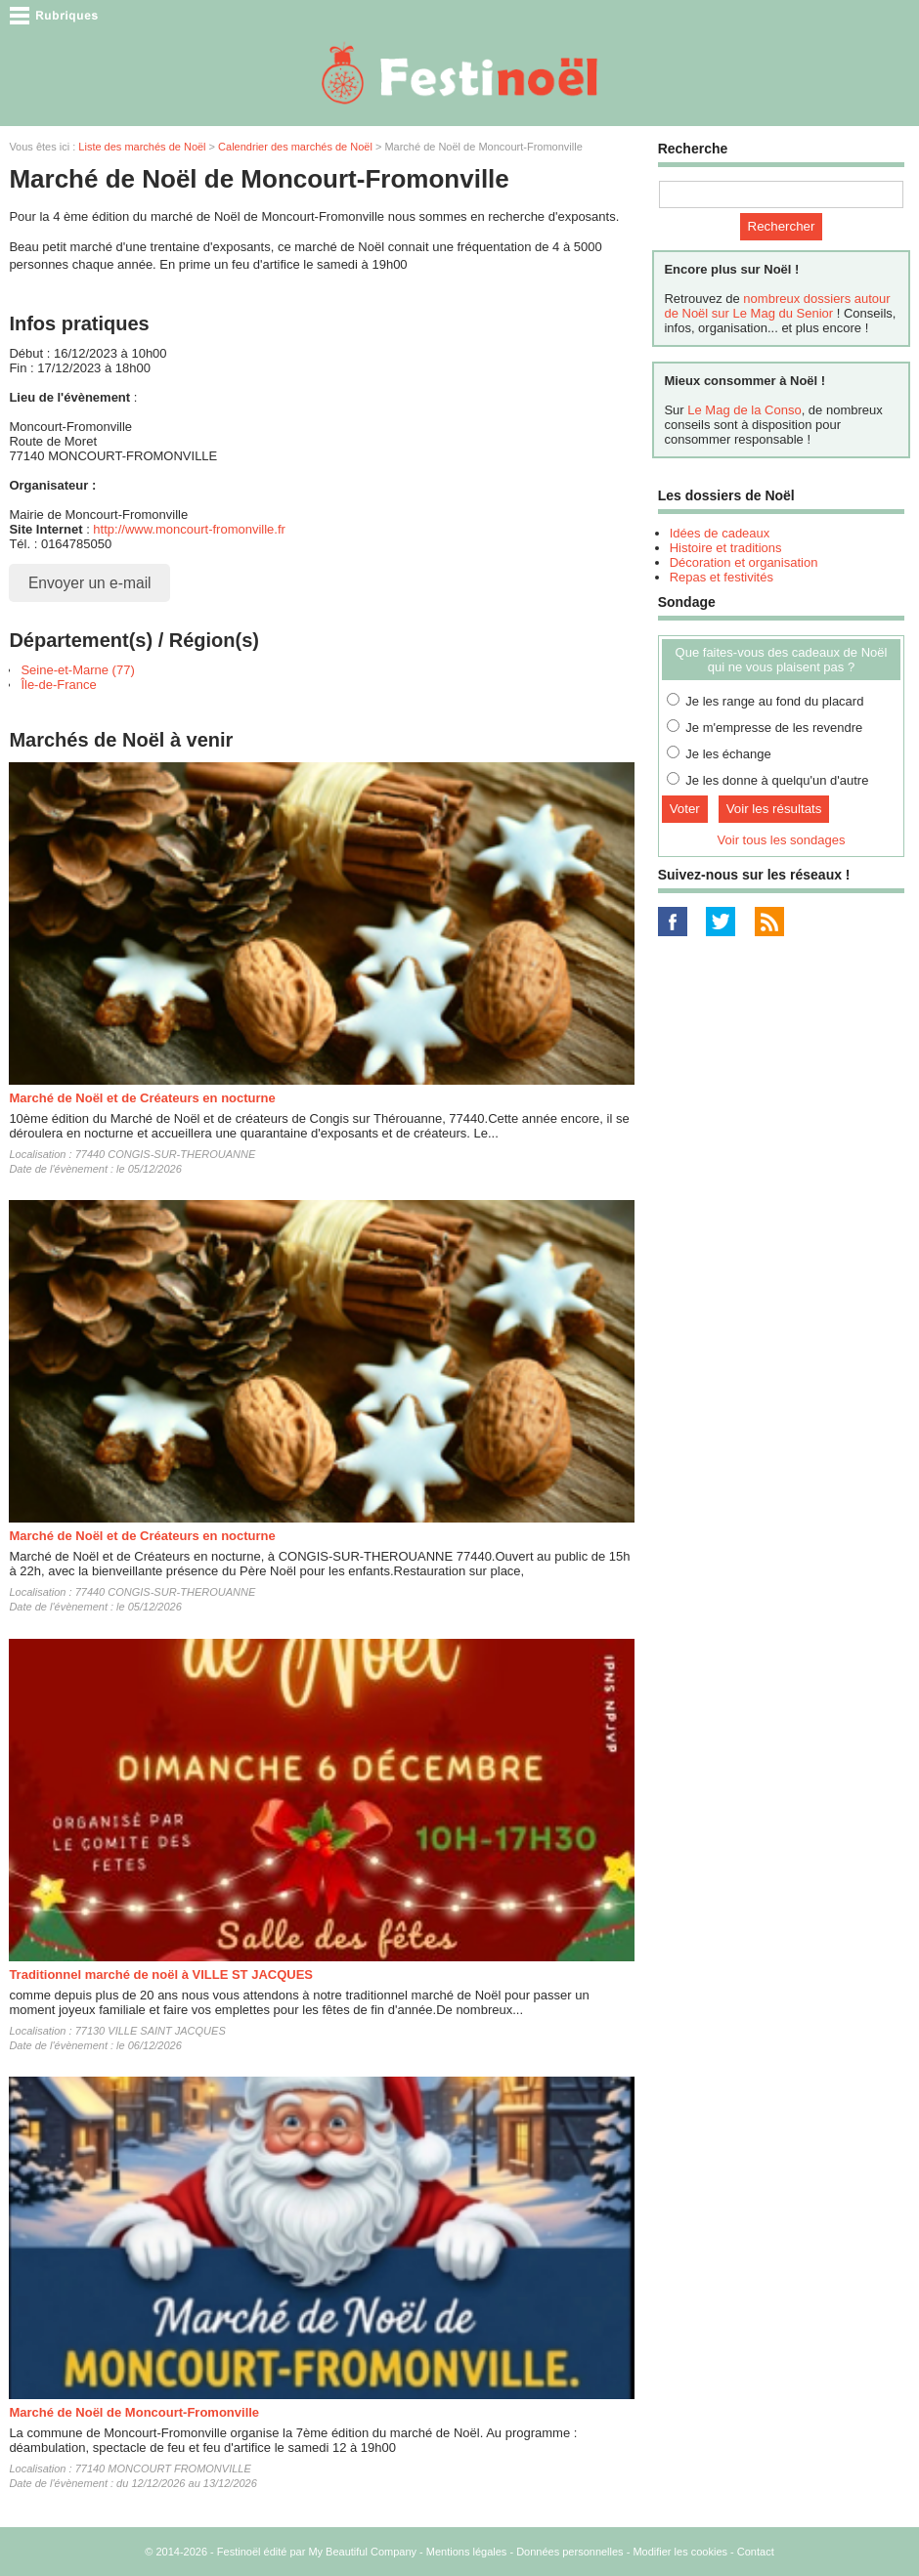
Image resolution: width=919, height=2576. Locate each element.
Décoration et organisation (744, 562)
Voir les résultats (774, 808)
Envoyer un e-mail (90, 583)
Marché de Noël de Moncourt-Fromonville (134, 2412)
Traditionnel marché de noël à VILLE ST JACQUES (161, 1974)
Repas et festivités (721, 577)
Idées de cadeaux (720, 533)
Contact (755, 2551)
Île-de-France (58, 684)
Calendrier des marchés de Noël (295, 146)
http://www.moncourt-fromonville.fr (189, 529)
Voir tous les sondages (782, 840)
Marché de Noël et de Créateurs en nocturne (142, 1098)
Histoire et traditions (726, 547)
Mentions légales (466, 2551)
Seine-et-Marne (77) (77, 670)
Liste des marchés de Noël (141, 146)
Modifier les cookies (680, 2551)
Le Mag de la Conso (744, 410)
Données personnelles (569, 2551)
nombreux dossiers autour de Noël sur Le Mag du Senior (777, 306)
